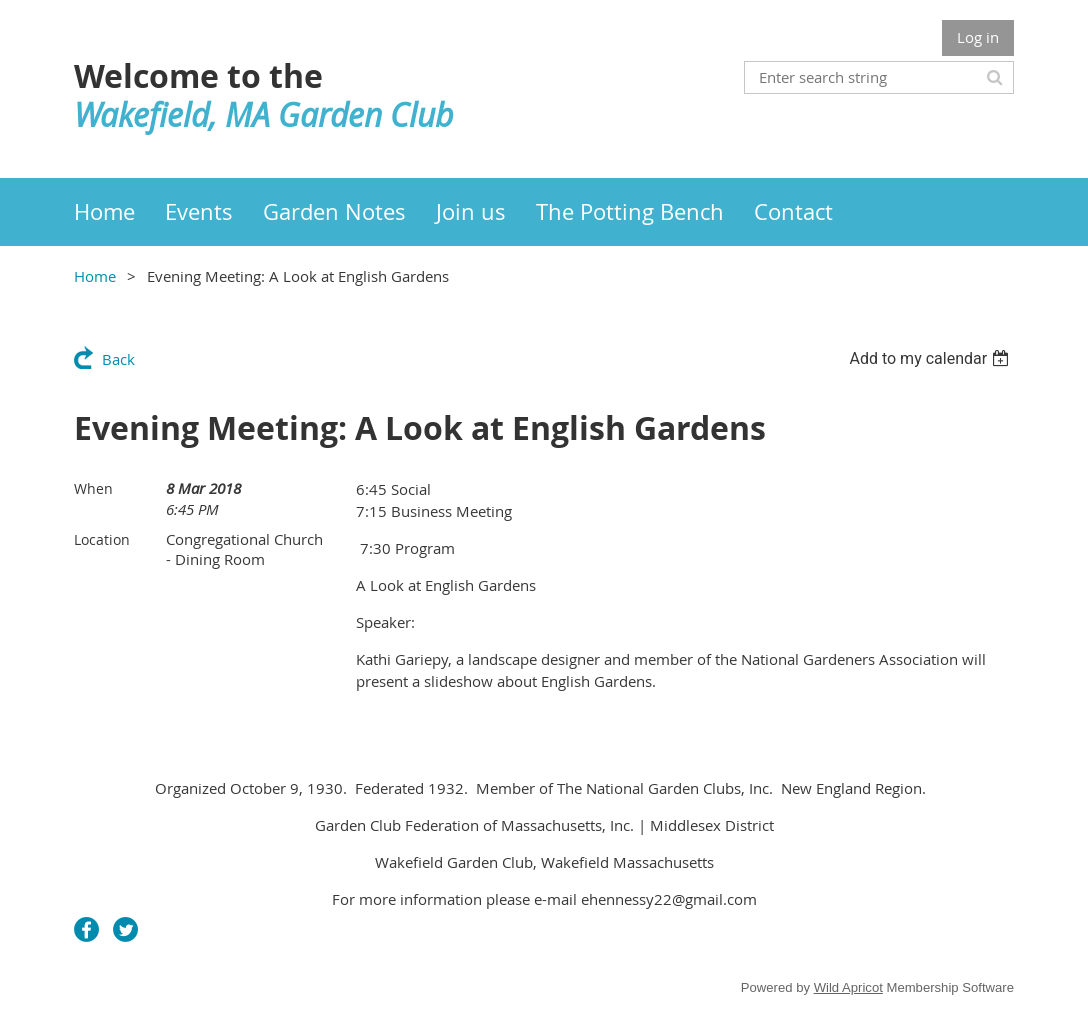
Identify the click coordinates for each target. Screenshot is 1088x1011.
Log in (978, 37)
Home (95, 276)
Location (102, 539)
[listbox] (931, 358)
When (93, 488)
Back (118, 359)
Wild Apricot (848, 987)
